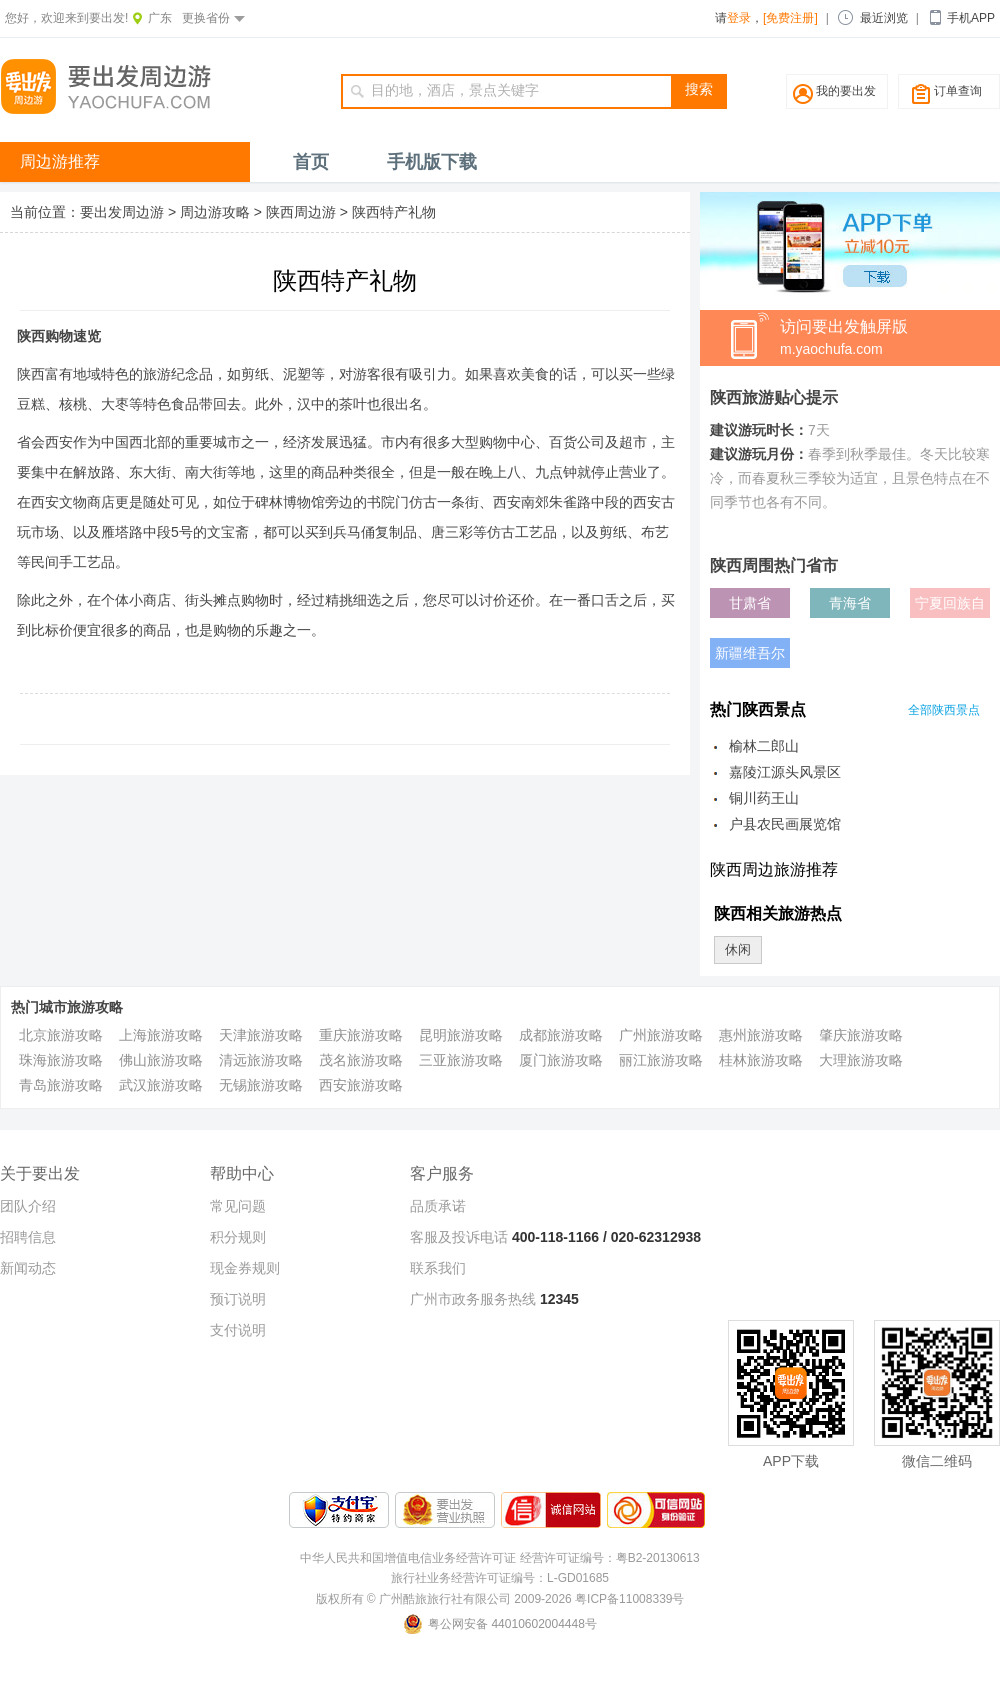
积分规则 (238, 1237)
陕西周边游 (301, 212)
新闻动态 (28, 1268)
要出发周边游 (122, 212)
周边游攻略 (215, 212)
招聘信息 (28, 1237)
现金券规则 (245, 1268)
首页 (311, 162)
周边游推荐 (60, 161)
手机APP (971, 18)
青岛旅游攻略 (61, 1085)
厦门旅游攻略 (561, 1060)
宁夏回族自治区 (950, 606)
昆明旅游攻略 (461, 1035)
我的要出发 (846, 91)
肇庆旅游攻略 (861, 1035)
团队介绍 (28, 1206)
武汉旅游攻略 (161, 1085)
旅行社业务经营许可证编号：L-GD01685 (500, 1578)
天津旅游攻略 (261, 1035)
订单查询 (958, 91)
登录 (739, 18)
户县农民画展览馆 (785, 824)
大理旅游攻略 (861, 1060)
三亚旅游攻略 (461, 1060)
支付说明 (238, 1330)
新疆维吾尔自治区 (750, 656)
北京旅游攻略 (61, 1035)
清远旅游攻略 (261, 1060)
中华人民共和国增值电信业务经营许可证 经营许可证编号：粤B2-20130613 (499, 1558)
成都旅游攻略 (561, 1035)
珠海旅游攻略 (61, 1060)
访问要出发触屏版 (890, 339)
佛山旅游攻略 (161, 1060)
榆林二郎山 (764, 746)
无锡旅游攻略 (261, 1085)
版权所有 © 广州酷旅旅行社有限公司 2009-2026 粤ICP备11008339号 (500, 1599)
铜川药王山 (764, 798)
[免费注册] (790, 18)
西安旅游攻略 (361, 1085)
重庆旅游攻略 (361, 1035)
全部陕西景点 (944, 710)
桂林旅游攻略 (761, 1060)
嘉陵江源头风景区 (785, 772)
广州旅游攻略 (661, 1035)
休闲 (738, 949)
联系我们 (438, 1268)
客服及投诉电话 (459, 1237)
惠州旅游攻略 (761, 1035)
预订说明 (238, 1299)
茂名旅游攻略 (361, 1060)
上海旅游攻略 (161, 1035)
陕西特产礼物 (394, 212)
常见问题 (238, 1206)
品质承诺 (438, 1206)
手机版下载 (432, 162)
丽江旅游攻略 (661, 1060)
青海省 (850, 603)
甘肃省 (750, 603)
